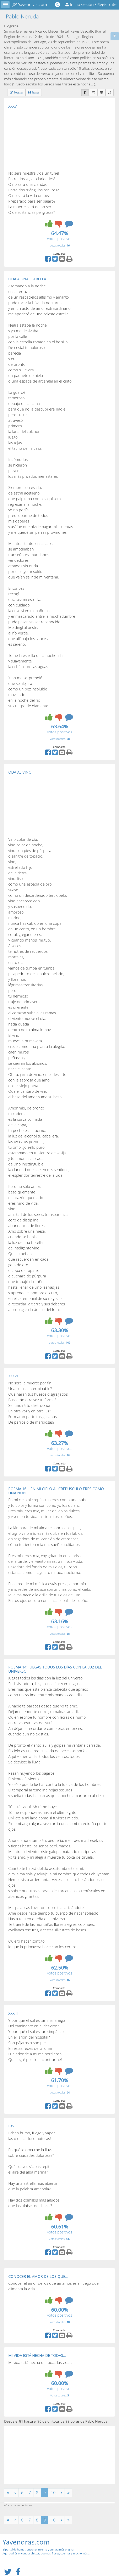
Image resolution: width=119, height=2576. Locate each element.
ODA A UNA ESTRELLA (27, 278)
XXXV (12, 106)
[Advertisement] (43, 139)
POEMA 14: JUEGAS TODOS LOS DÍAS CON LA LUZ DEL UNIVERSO (55, 1669)
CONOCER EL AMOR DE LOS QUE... (38, 2276)
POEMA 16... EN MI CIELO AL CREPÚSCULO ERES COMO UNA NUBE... (56, 1490)
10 (53, 2492)
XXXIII (13, 2013)
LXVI (12, 2125)
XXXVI (13, 1375)
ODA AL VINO (20, 772)
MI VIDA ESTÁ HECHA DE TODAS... (37, 2355)
